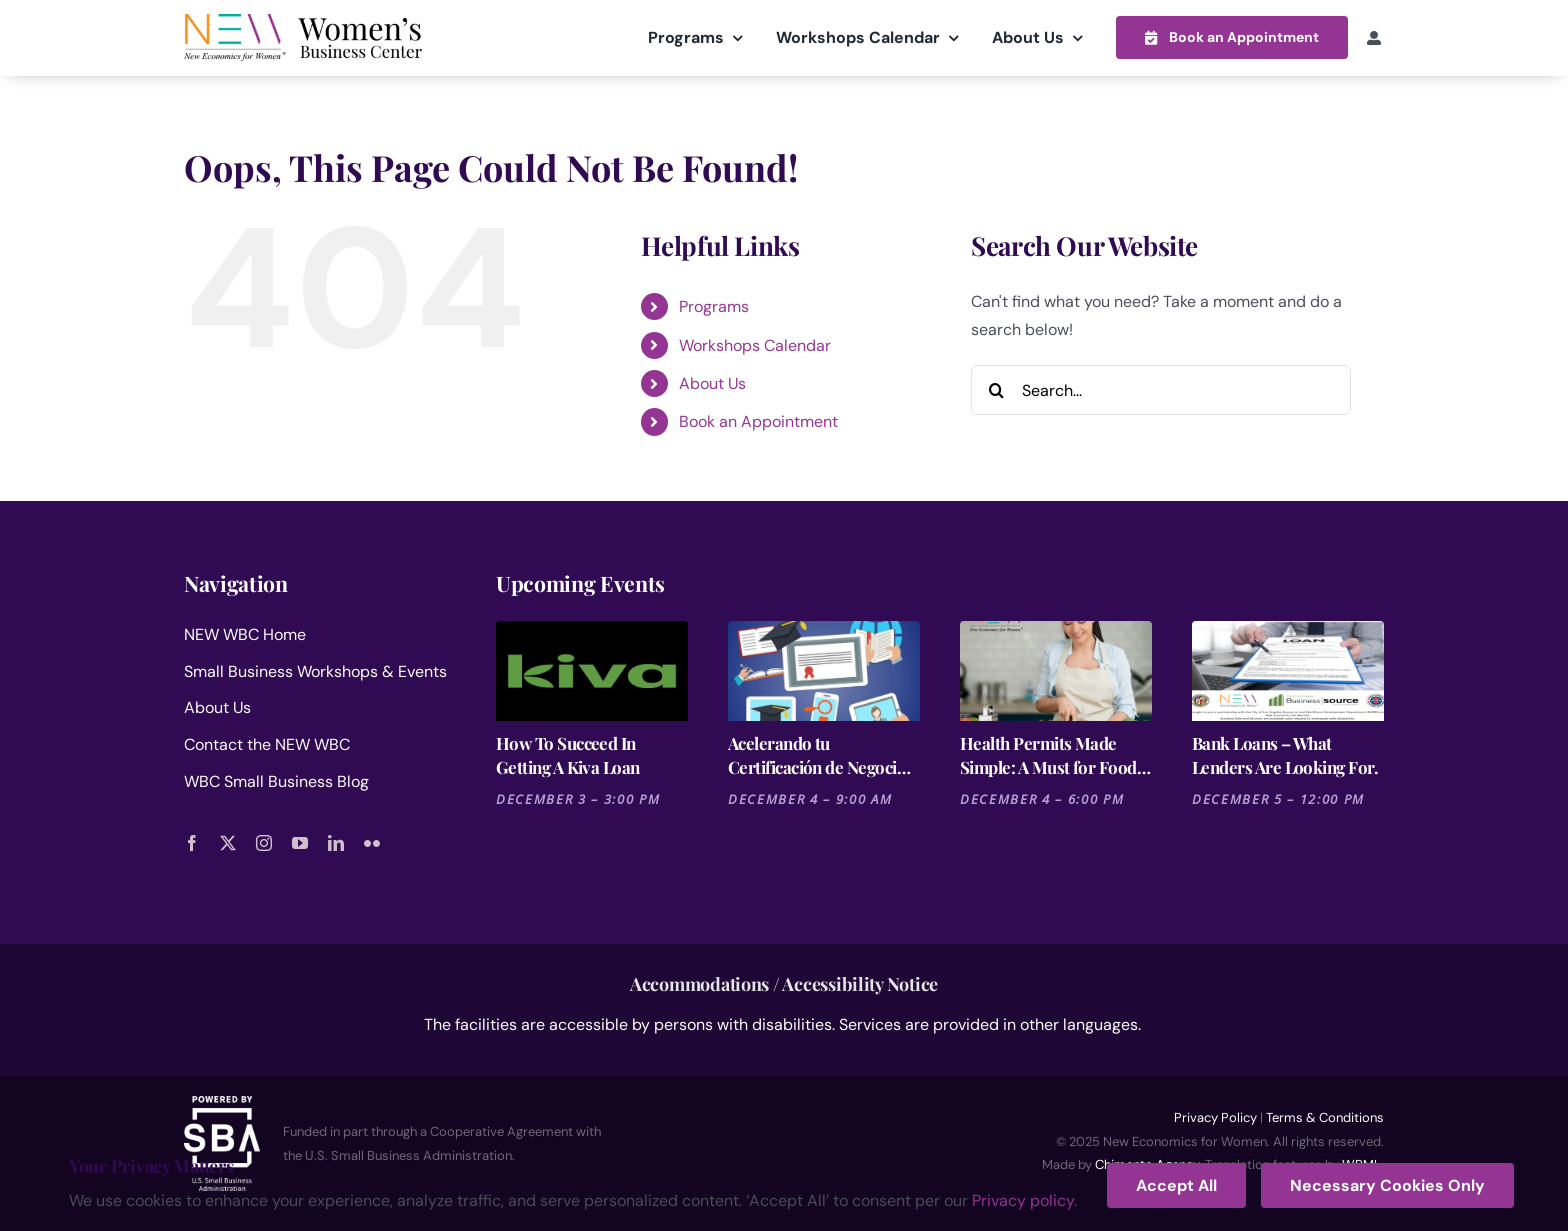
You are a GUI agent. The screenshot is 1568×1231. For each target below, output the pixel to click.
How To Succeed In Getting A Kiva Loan (568, 754)
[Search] (996, 389)
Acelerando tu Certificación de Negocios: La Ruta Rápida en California (823, 754)
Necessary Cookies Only (1387, 1185)
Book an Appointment (758, 421)
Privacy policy (1023, 1200)
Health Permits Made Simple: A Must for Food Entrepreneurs (1048, 754)
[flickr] (372, 842)
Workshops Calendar (755, 344)
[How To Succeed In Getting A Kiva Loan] (592, 670)
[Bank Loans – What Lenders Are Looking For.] (1288, 670)
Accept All (1176, 1185)
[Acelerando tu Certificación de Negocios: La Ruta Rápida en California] (824, 670)
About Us (712, 382)
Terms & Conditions (1325, 1116)
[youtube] (300, 842)
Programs (714, 305)
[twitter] (228, 842)
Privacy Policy (1215, 1116)
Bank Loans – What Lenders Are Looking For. (1285, 754)
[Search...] (1161, 389)
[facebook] (192, 842)
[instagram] (264, 842)
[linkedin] (336, 842)
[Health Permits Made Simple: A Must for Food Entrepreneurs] (1056, 670)
